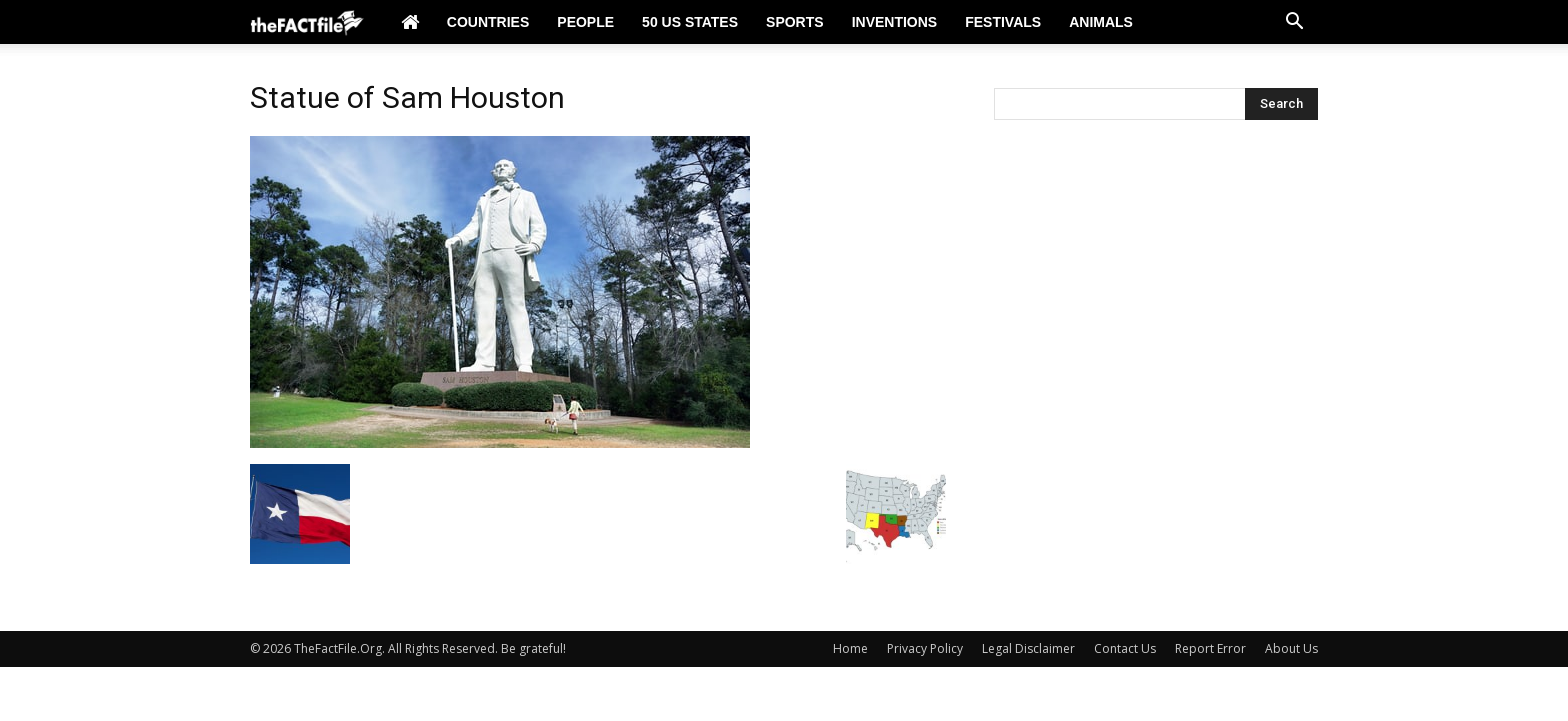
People (585, 22)
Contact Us (1125, 648)
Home (850, 648)
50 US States (690, 22)
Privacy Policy (925, 648)
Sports (795, 22)
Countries (488, 22)
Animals (1101, 22)
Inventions (895, 22)
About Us (1291, 648)
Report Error (1210, 648)
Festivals (1003, 22)
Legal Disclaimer (1028, 648)
